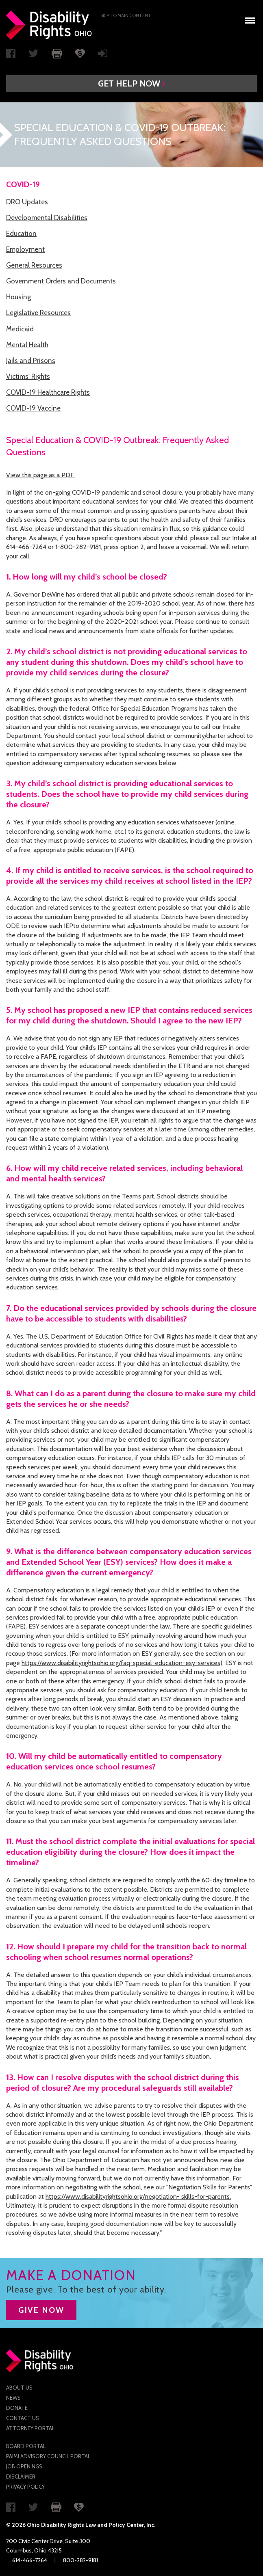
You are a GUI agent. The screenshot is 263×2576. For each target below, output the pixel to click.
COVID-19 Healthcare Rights (48, 392)
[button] (131, 83)
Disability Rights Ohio (49, 25)
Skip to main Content (125, 15)
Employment (25, 249)
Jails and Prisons (30, 361)
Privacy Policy (25, 2486)
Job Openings (24, 2466)
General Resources (34, 265)
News (13, 2397)
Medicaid (20, 329)
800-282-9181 (80, 2560)
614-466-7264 (29, 2560)
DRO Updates (27, 202)
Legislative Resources (38, 313)
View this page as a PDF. (40, 475)
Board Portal (26, 2446)
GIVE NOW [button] (41, 2310)
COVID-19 (23, 184)
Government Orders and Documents (61, 281)
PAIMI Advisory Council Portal (48, 2456)
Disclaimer (20, 2476)
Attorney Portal (30, 2428)
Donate (17, 2408)
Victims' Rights (28, 376)
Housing (18, 297)
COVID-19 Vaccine (33, 408)
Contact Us (22, 2418)
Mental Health (27, 345)
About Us (19, 2387)
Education (21, 233)
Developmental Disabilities (46, 218)
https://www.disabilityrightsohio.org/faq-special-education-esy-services (121, 1663)
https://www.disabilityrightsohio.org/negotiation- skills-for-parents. (138, 2196)
